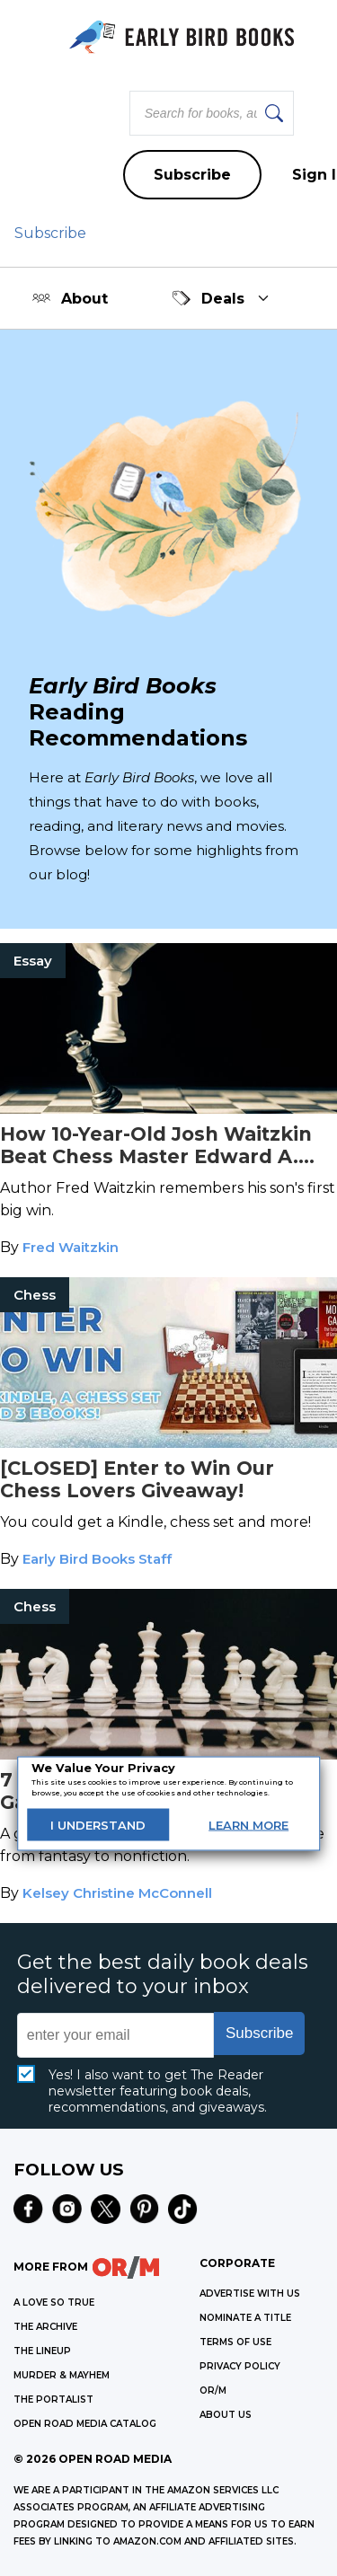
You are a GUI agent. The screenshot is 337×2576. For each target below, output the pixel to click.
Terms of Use (235, 2342)
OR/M (213, 2390)
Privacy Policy (240, 2366)
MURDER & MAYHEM (61, 2375)
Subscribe (192, 174)
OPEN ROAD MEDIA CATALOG (84, 2424)
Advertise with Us (250, 2293)
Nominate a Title (245, 2318)
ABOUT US (226, 2415)
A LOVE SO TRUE (53, 2302)
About (70, 298)
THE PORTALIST (53, 2399)
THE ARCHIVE (45, 2327)
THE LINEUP (42, 2351)
